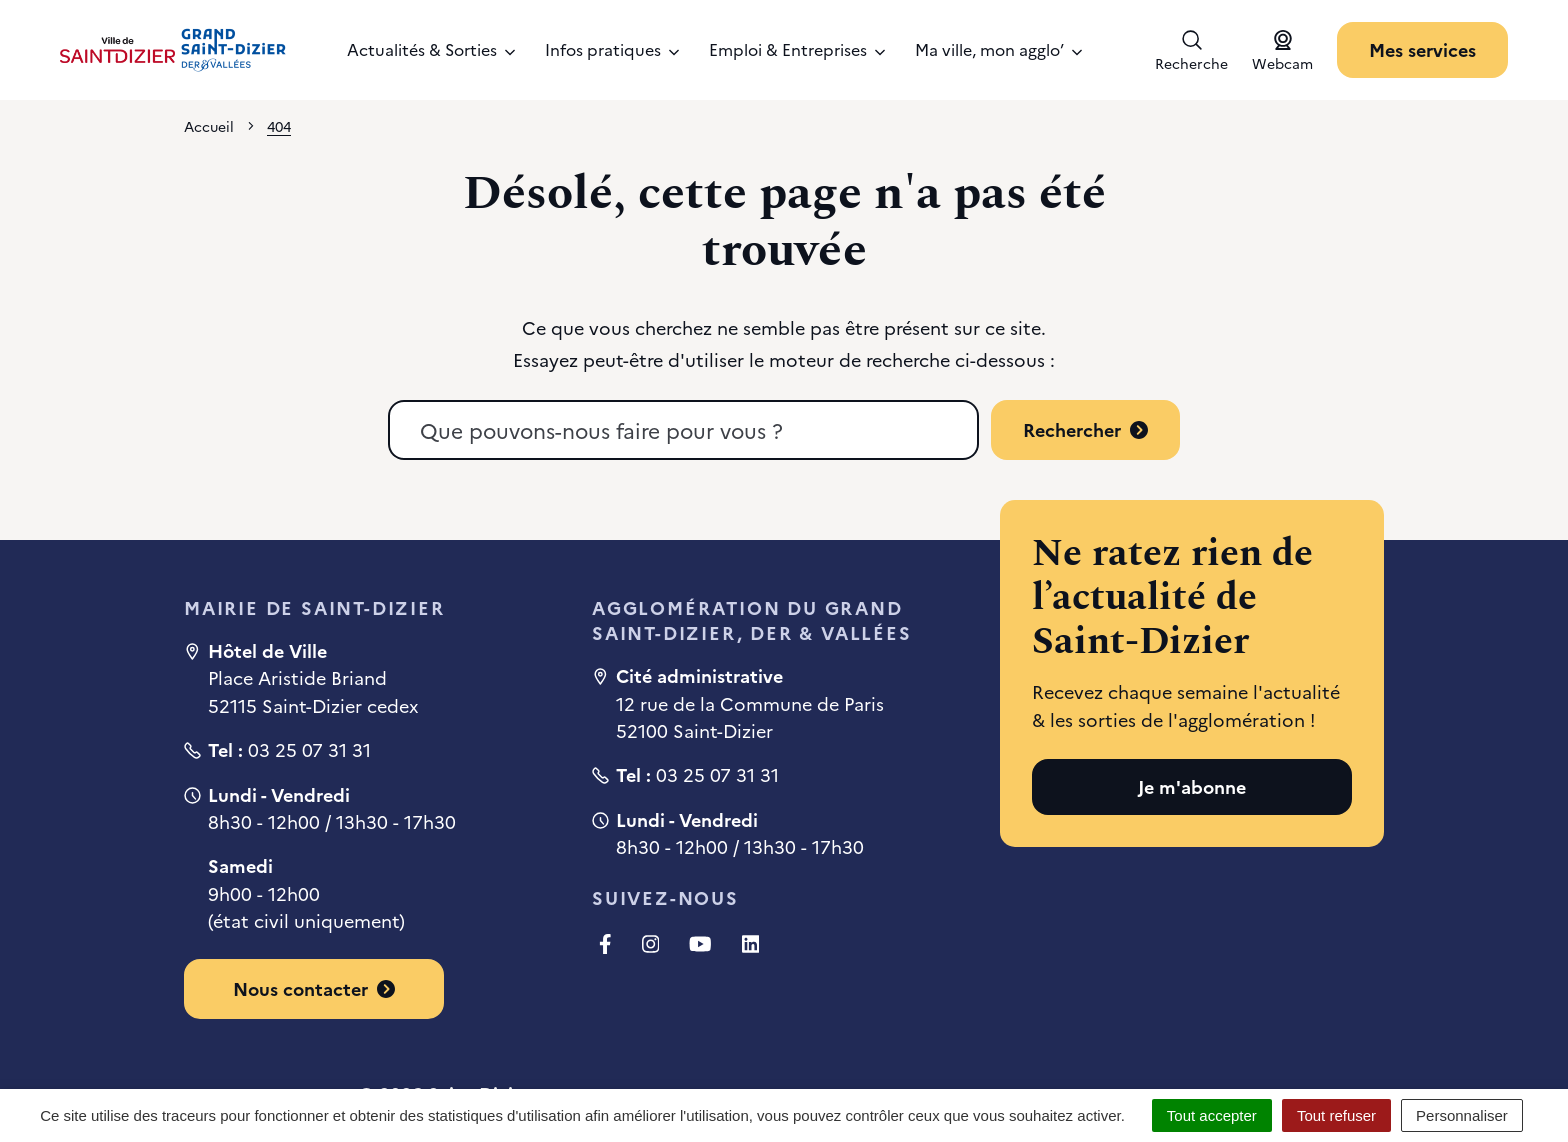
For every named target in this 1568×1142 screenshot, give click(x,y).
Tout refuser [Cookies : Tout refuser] (1336, 1115)
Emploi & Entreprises (797, 49)
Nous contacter (314, 988)
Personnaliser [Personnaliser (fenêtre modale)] (1462, 1115)
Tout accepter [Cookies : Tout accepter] (1212, 1115)
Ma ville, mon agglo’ (998, 49)
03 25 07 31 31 (309, 749)
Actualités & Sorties (431, 49)
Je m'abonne (1192, 786)
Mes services (1422, 49)
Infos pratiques (612, 49)
